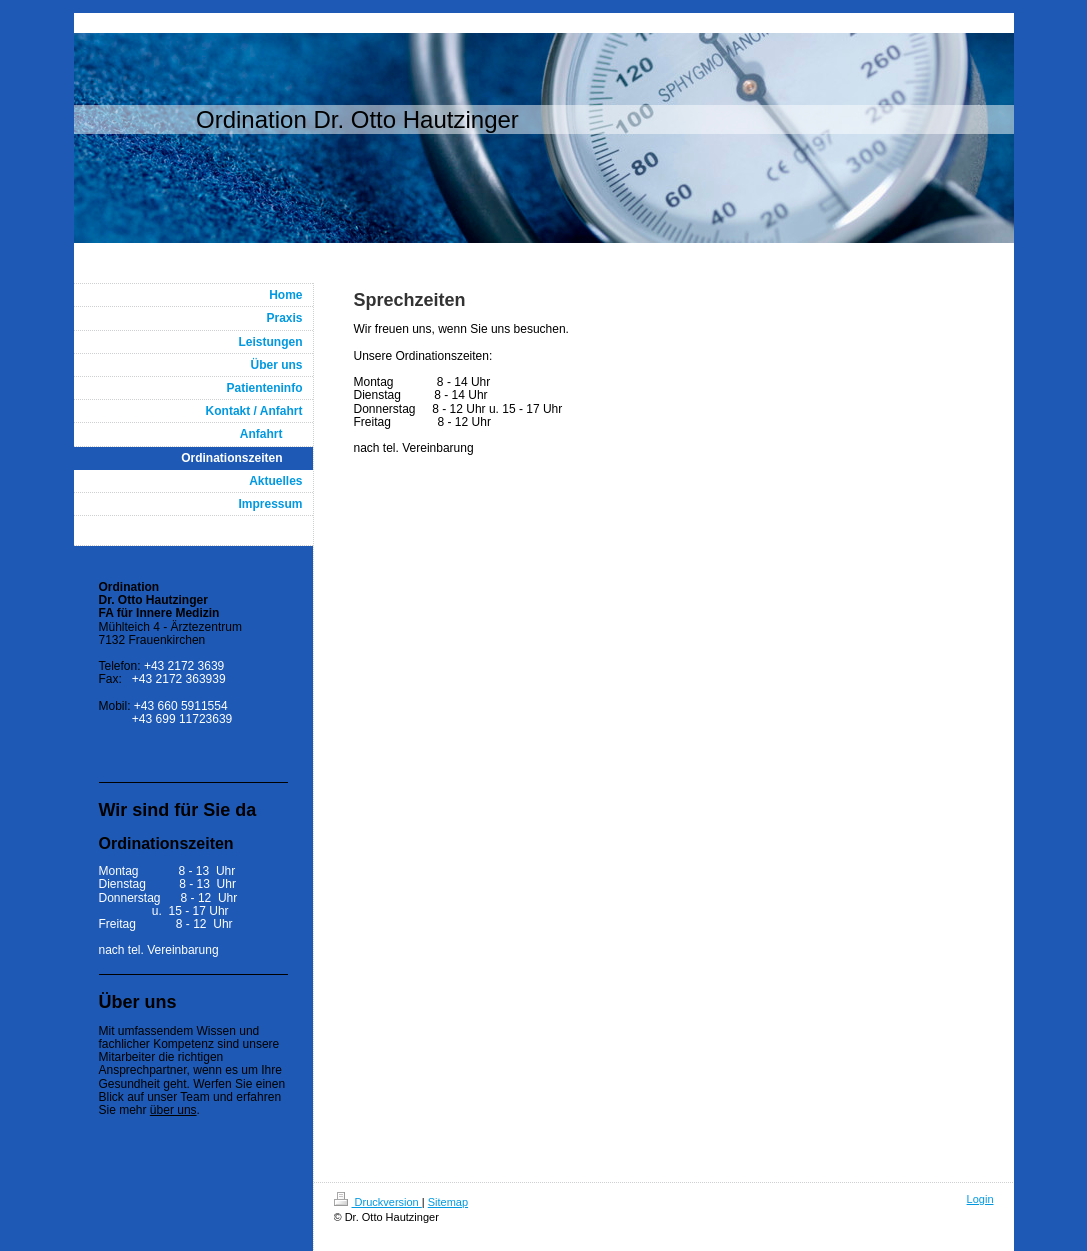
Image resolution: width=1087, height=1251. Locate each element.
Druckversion (378, 1202)
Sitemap (448, 1202)
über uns (173, 1110)
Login (980, 1199)
